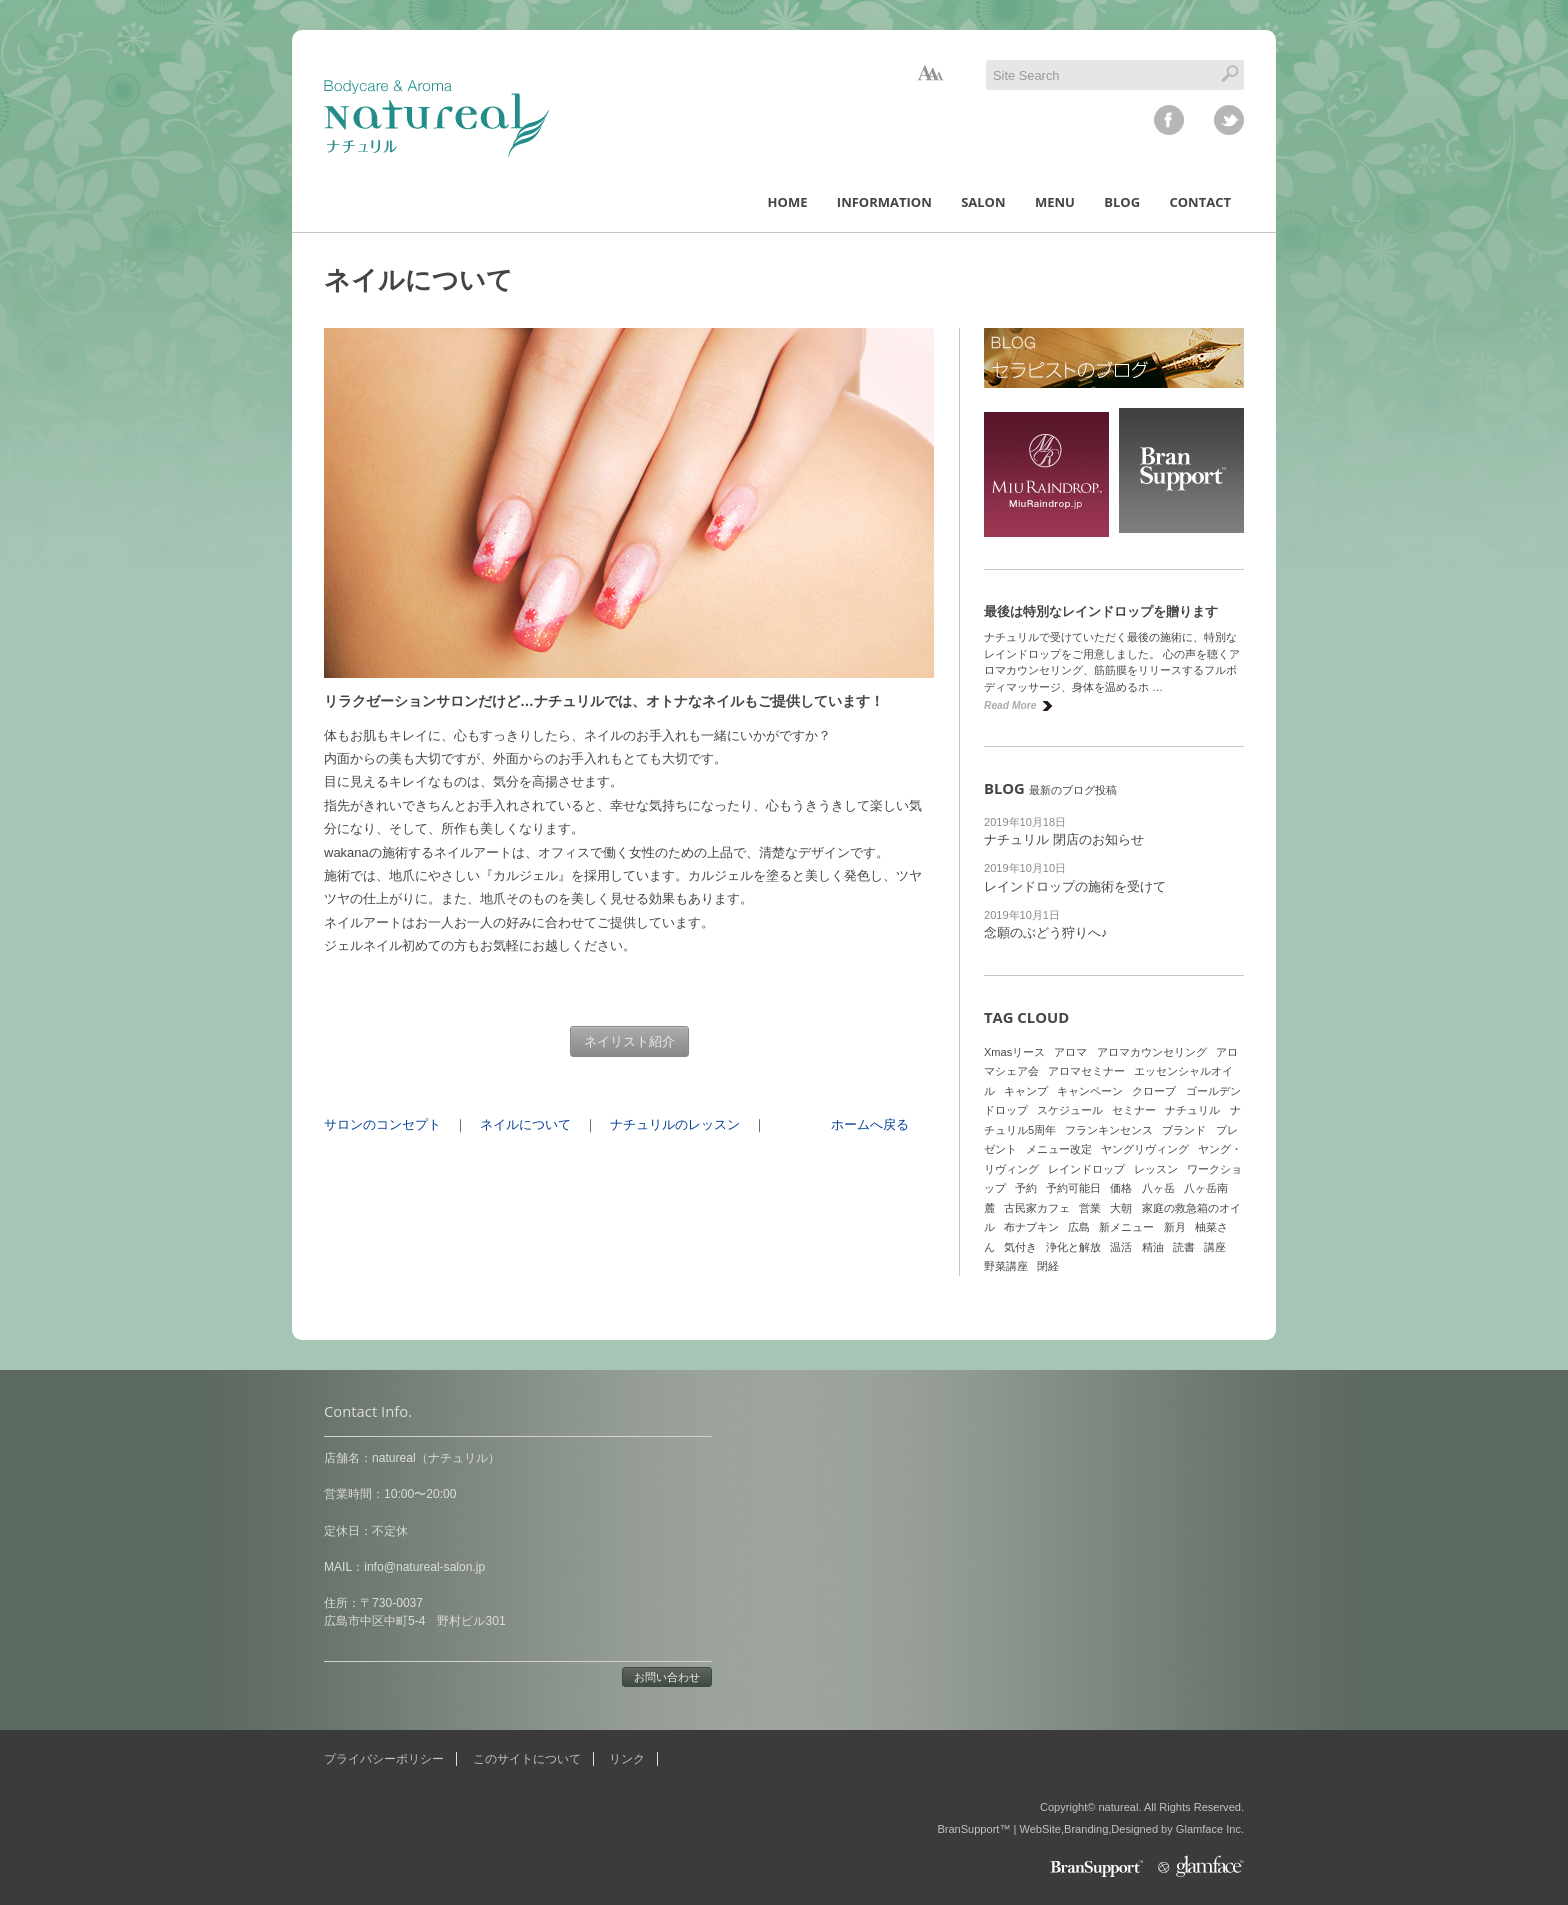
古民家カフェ (1037, 1208)
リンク (627, 1759)
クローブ (1154, 1091)
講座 (1215, 1247)
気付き (1020, 1247)
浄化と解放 (1073, 1247)
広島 (1079, 1227)
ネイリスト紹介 (629, 1041)
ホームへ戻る (870, 1124)
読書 (1184, 1247)
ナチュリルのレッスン (675, 1124)
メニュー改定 (1059, 1149)
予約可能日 (1073, 1188)
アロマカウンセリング (1152, 1052)
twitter (1229, 120)
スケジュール (1070, 1110)
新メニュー (1126, 1227)
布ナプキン (1031, 1227)
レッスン (1156, 1169)
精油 (1153, 1247)
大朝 (1121, 1208)
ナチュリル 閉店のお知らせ (1064, 839)
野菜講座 (1006, 1266)
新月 (1175, 1227)
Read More (1010, 705)
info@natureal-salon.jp (424, 1567)
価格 (1121, 1188)
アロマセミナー (1086, 1071)
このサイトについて (527, 1759)
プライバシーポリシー (384, 1759)
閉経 (1048, 1266)
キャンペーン (1090, 1091)
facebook (1169, 120)
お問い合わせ (667, 1677)
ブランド (1184, 1130)
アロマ (1070, 1052)
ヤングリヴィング (1145, 1149)
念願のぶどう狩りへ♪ (1046, 932)
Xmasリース (1014, 1052)
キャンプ (1026, 1091)
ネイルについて (525, 1124)
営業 (1090, 1208)
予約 (1026, 1188)
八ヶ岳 (1158, 1188)
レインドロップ (1086, 1169)
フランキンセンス (1109, 1130)
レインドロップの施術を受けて (1075, 886)
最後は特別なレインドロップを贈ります (1101, 611)
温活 (1121, 1247)
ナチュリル (1192, 1110)
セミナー (1134, 1110)
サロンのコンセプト (382, 1124)
